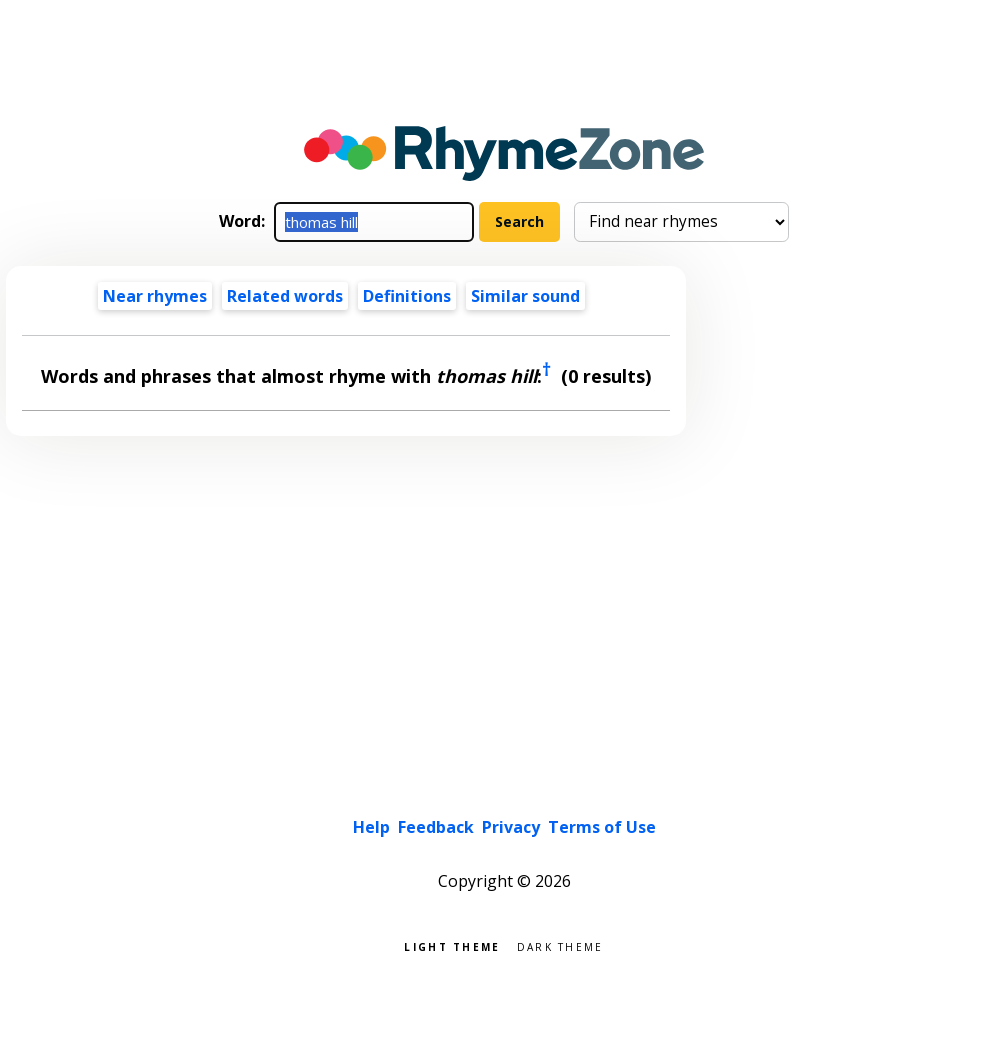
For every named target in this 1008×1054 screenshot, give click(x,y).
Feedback (436, 827)
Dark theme (560, 945)
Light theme (452, 945)
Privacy (511, 827)
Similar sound (525, 296)
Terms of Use (602, 827)
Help (371, 827)
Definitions (407, 296)
